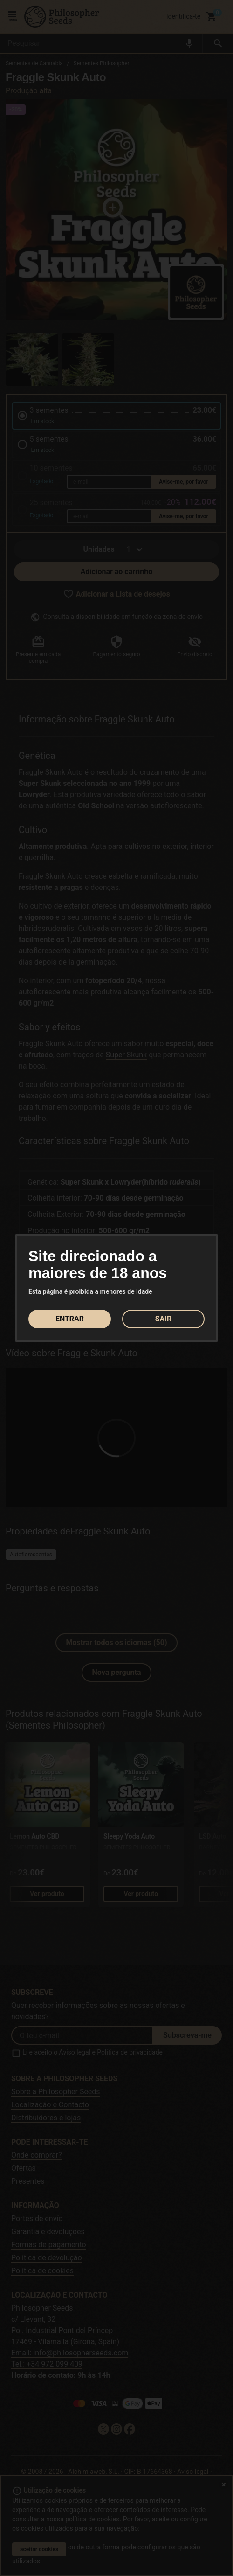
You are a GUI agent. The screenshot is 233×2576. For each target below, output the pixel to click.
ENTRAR (69, 1318)
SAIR (163, 1318)
